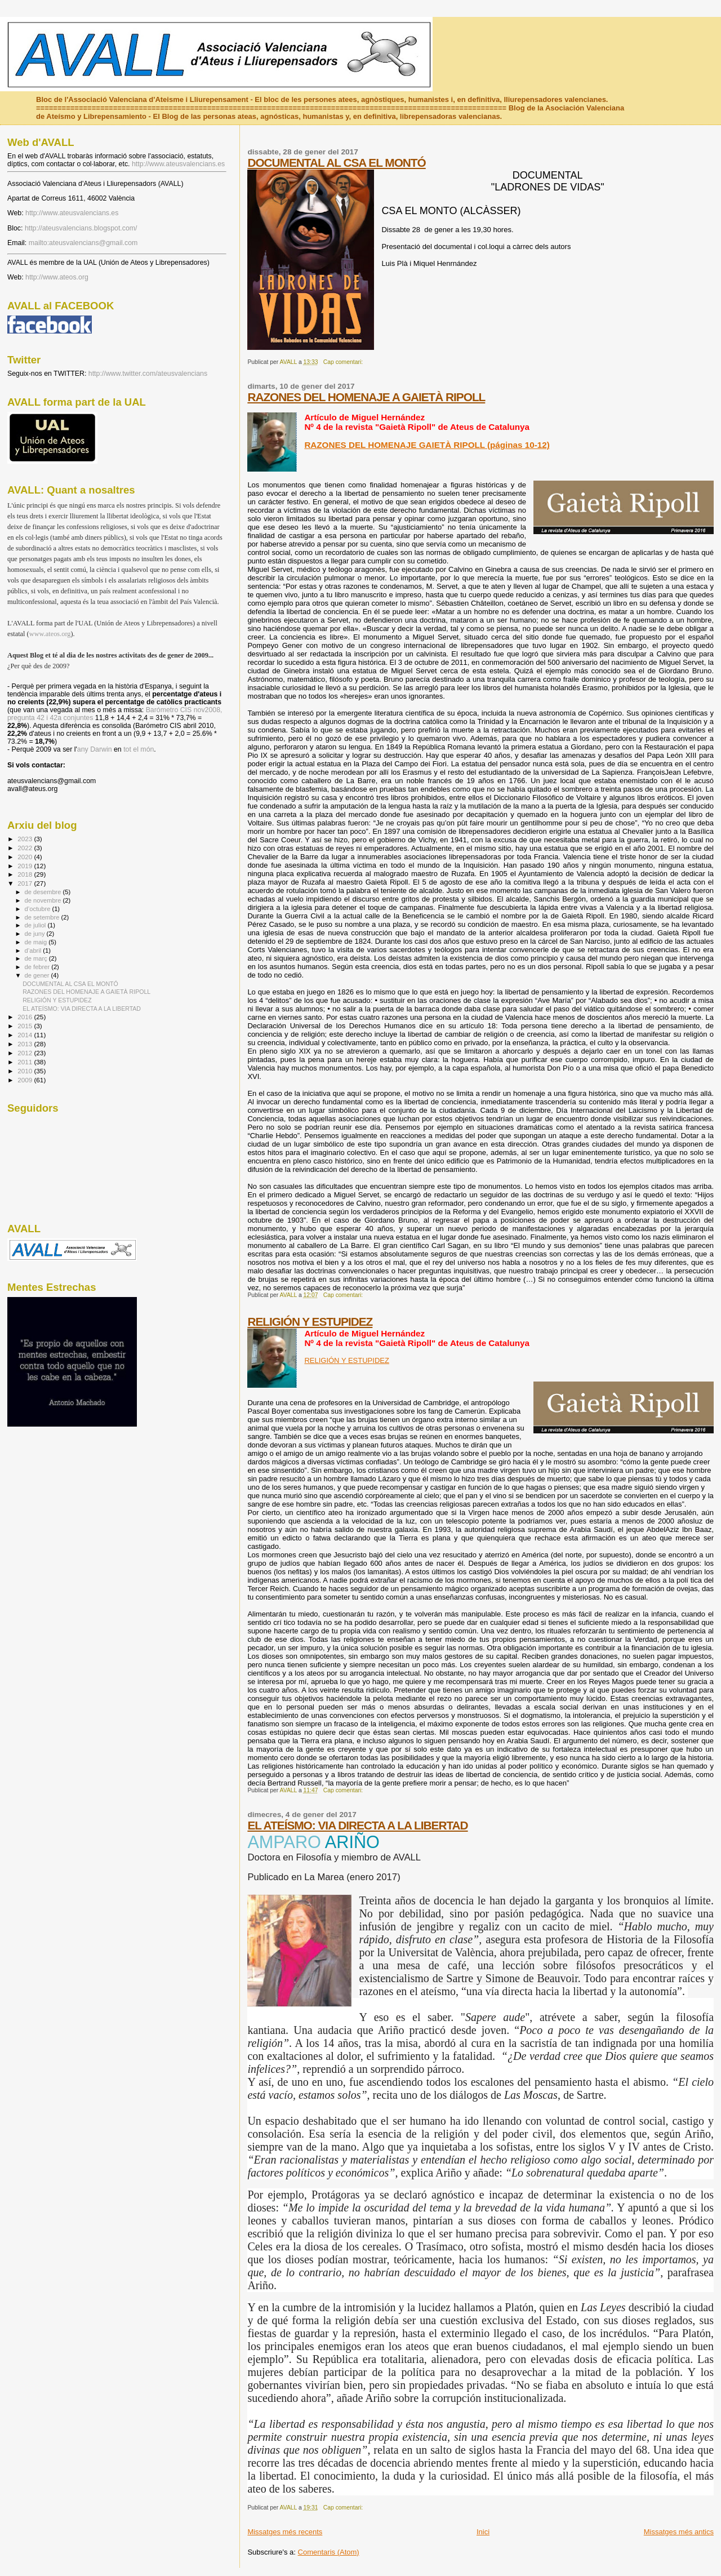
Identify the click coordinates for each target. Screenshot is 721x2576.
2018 (25, 874)
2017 (25, 883)
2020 (25, 856)
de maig (37, 942)
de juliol (36, 925)
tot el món (138, 749)
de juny (36, 933)
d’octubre (38, 908)
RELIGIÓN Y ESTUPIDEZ (309, 1321)
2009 (25, 1079)
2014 (25, 1034)
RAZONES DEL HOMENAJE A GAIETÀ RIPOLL (366, 396)
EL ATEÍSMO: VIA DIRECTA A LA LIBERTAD (357, 1825)
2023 (25, 838)
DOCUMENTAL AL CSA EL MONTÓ (336, 162)
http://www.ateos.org (56, 277)
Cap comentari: (343, 362)
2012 (25, 1052)
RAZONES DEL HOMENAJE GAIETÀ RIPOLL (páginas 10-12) (426, 445)
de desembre (44, 892)
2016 (25, 1016)
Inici (483, 2532)
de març (37, 958)
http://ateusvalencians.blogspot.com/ (81, 228)
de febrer (38, 966)
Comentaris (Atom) (328, 2552)
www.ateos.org (50, 634)
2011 (25, 1061)
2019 (25, 865)
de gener (38, 975)
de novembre (44, 900)
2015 (25, 1025)
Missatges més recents (284, 2532)
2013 (25, 1043)
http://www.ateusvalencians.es (178, 164)
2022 (25, 847)
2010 (25, 1070)
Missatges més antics (679, 2532)
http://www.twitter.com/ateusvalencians (147, 373)
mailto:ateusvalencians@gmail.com (83, 243)
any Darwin (94, 749)
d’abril (34, 950)
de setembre (43, 917)
